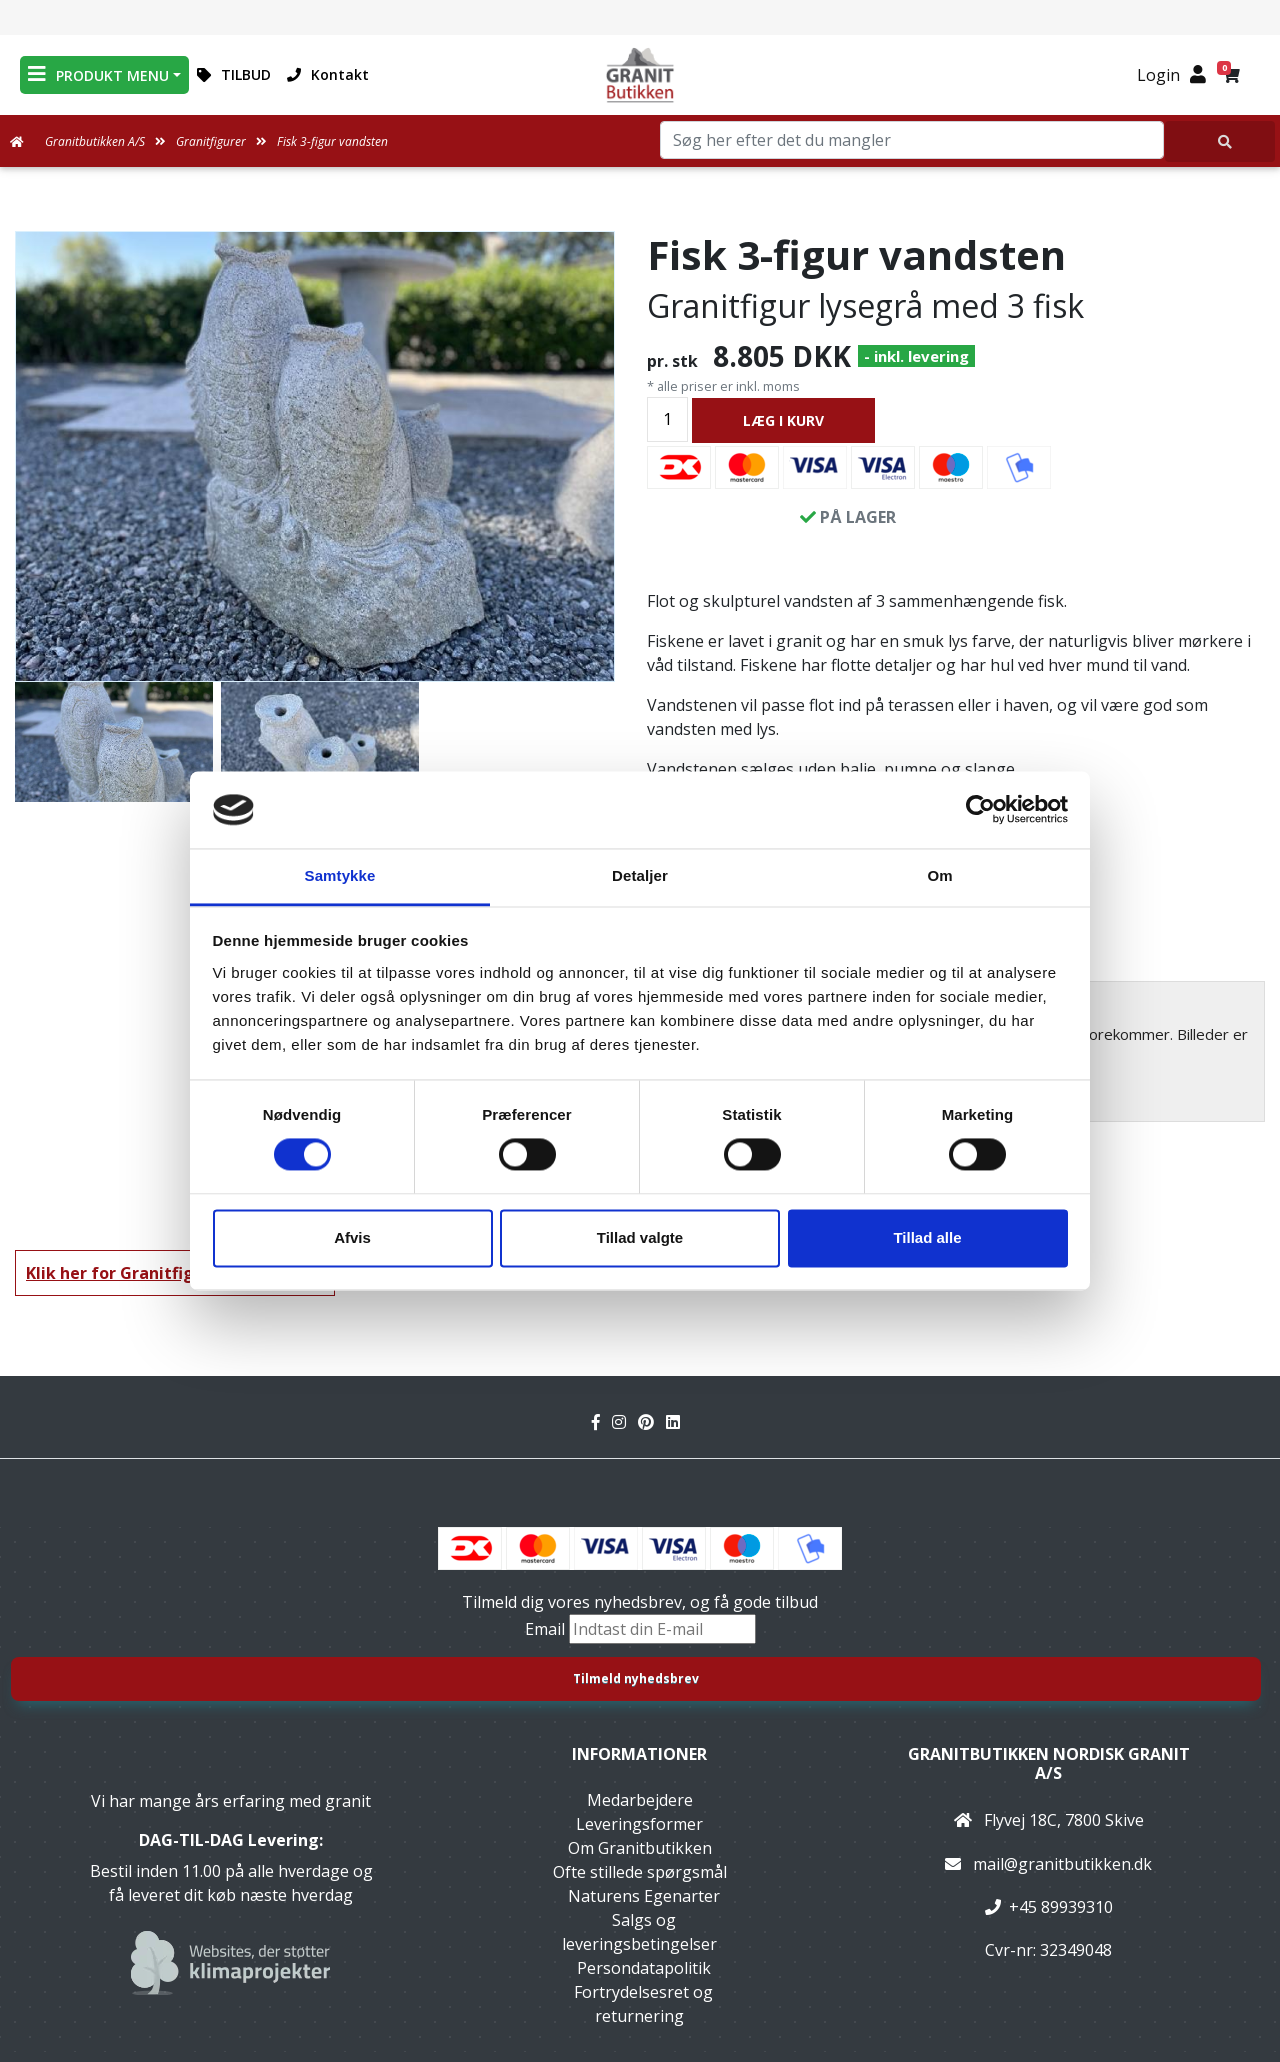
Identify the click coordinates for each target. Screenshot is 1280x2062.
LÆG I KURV (783, 420)
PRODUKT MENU (98, 74)
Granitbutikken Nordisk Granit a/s (1049, 1763)
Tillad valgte (640, 1237)
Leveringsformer (639, 1824)
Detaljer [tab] (640, 875)
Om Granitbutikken (640, 1848)
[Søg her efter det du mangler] (1220, 141)
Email (547, 1629)
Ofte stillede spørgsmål (640, 1872)
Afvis (352, 1237)
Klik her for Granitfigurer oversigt (163, 1273)
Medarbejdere (640, 1800)
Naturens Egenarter (644, 1896)
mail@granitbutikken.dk (1062, 1864)
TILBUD (234, 74)
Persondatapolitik (644, 1968)
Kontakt (328, 74)
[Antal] (667, 419)
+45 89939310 (1061, 1907)
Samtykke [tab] (340, 875)
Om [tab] (939, 875)
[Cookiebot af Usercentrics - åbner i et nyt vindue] (980, 810)
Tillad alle (927, 1237)
